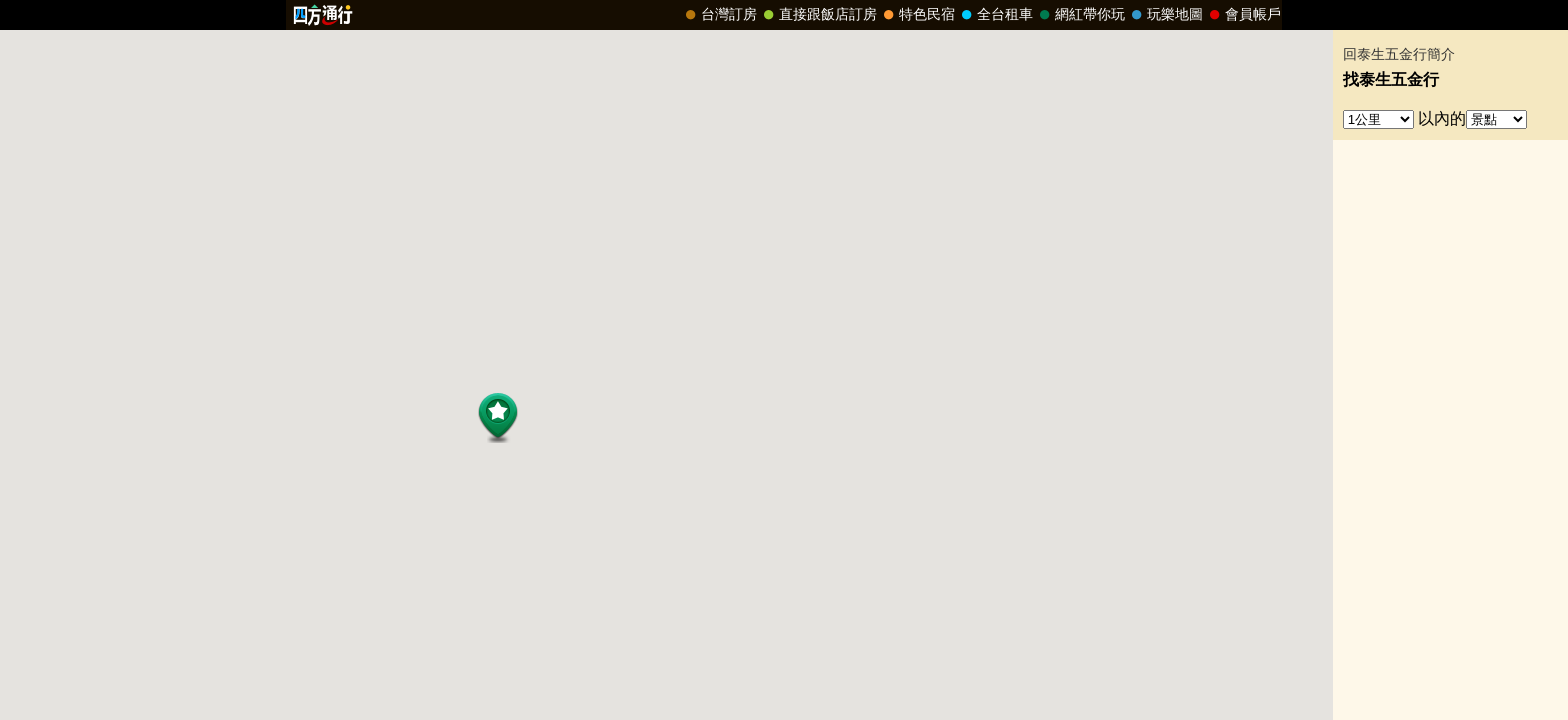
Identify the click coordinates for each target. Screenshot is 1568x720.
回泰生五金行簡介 (1399, 54)
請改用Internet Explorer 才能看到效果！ (784, 15)
